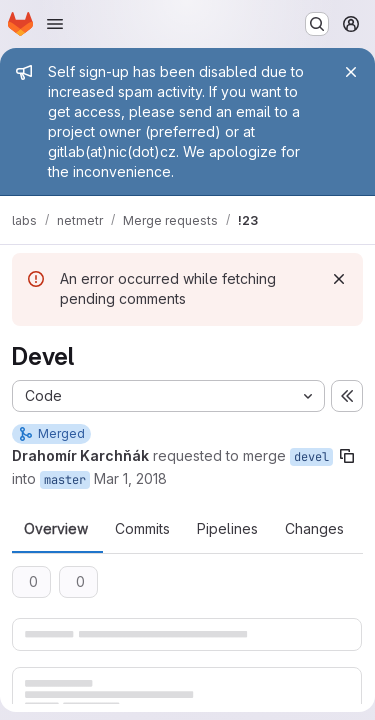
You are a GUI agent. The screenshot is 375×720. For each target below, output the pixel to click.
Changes (314, 529)
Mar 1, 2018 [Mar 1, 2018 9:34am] (130, 478)
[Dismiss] (339, 279)
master (65, 480)
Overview (56, 529)
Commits (142, 529)
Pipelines (227, 529)
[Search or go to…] (317, 24)
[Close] (351, 72)
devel (311, 457)
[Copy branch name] (347, 456)
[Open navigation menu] (55, 24)
